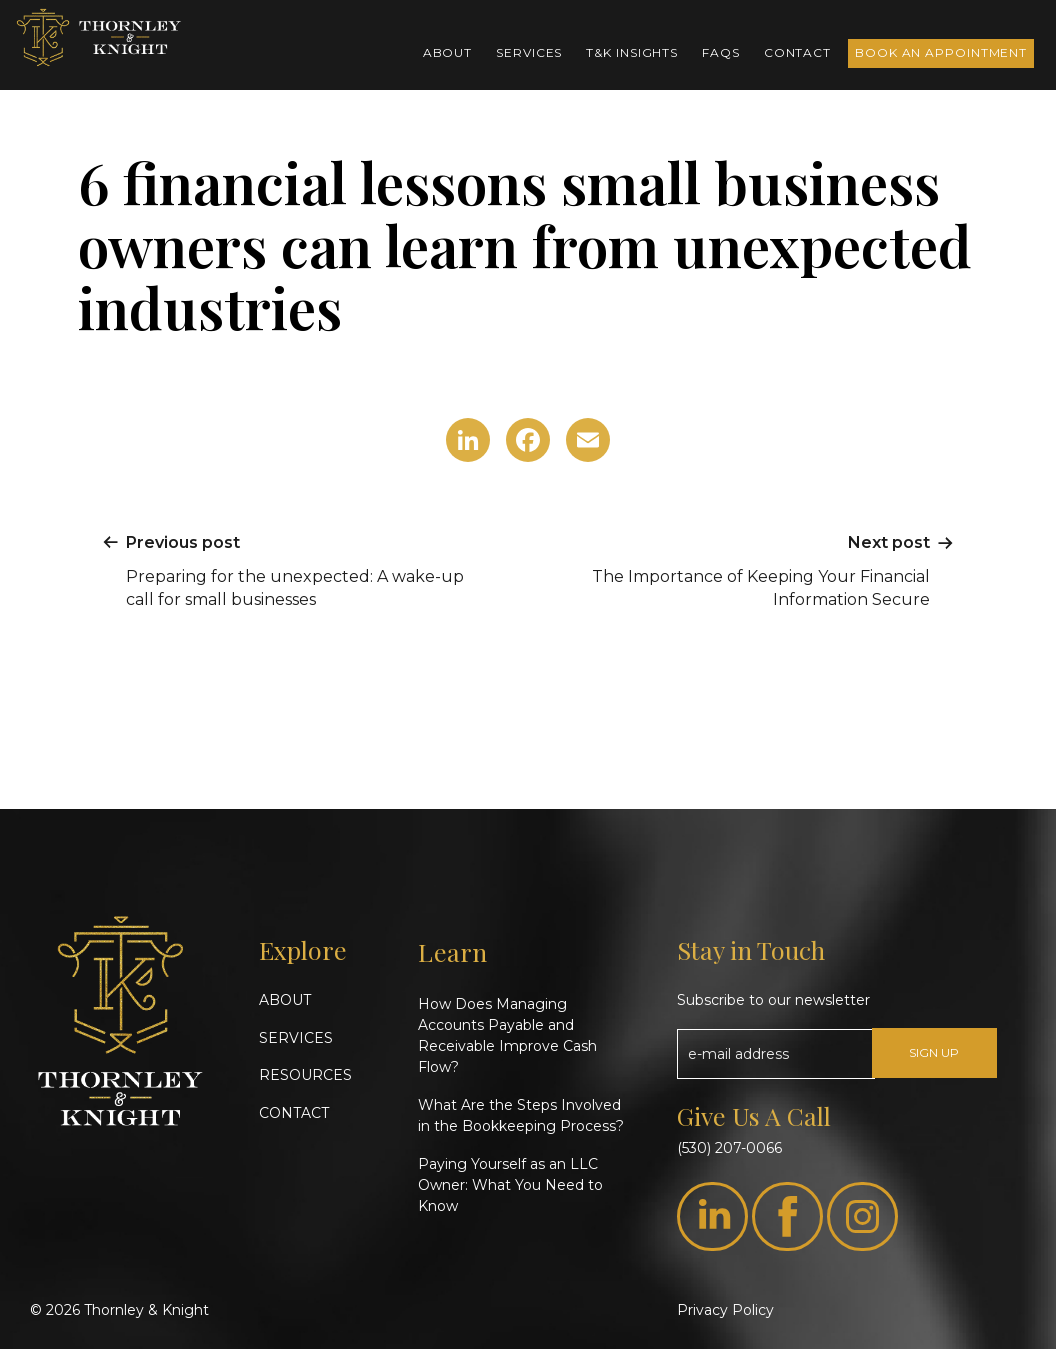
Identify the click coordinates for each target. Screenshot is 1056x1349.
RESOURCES (305, 1075)
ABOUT (285, 1000)
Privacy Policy (725, 1310)
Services (529, 52)
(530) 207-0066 (729, 1148)
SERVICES (296, 1038)
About (448, 52)
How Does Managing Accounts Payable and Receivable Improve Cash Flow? (507, 1035)
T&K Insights (632, 52)
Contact (797, 52)
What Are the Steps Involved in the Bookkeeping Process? (521, 1115)
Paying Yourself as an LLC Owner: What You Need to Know (510, 1185)
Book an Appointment (941, 52)
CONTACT (294, 1113)
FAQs (721, 52)
